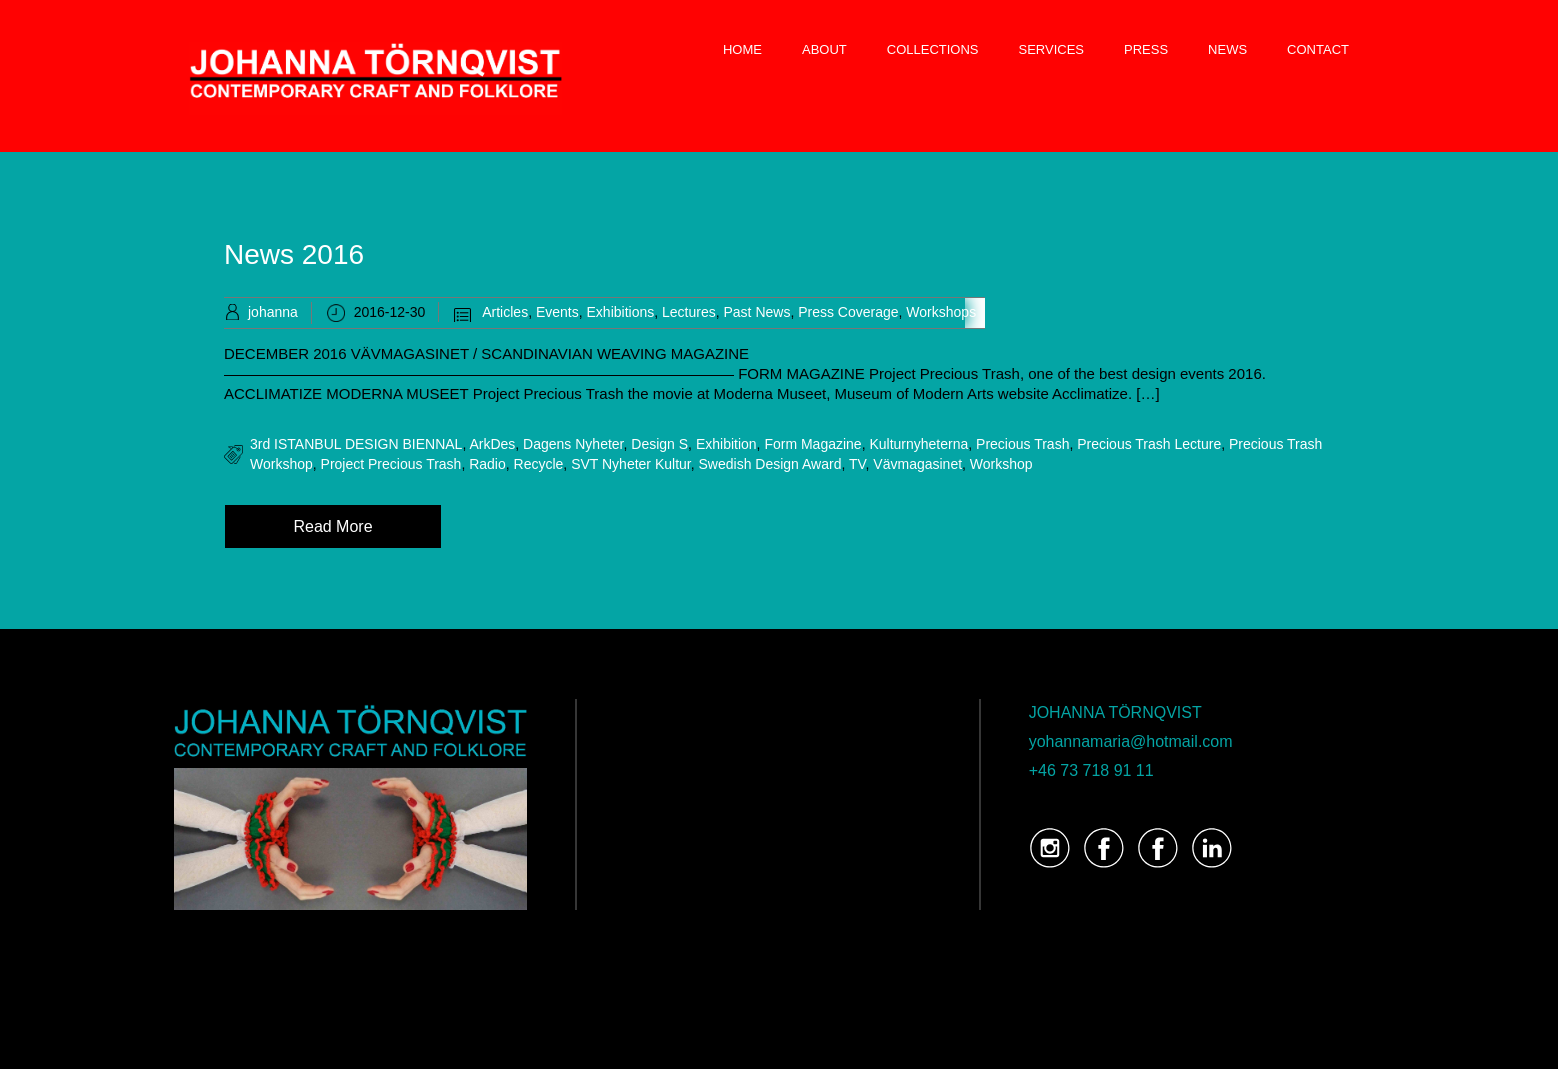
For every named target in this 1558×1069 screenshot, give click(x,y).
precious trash (1022, 444)
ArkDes (492, 444)
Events (557, 312)
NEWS (1227, 49)
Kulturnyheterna (918, 444)
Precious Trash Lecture (1149, 444)
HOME (742, 49)
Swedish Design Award (770, 464)
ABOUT (824, 49)
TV (857, 464)
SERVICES (1052, 49)
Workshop (1001, 464)
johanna (273, 312)
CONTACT (1318, 49)
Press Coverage (848, 312)
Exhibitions (621, 312)
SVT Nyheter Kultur (631, 464)
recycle (539, 464)
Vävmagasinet (917, 464)
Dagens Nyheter (573, 444)
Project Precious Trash (391, 464)
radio (487, 464)
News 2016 (294, 254)
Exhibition (726, 444)
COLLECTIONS (933, 49)
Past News (756, 312)
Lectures (689, 312)
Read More (332, 526)
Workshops (941, 312)
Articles (505, 312)
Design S (659, 444)
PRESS (1146, 49)
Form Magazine (812, 444)
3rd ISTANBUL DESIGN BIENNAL (356, 444)
